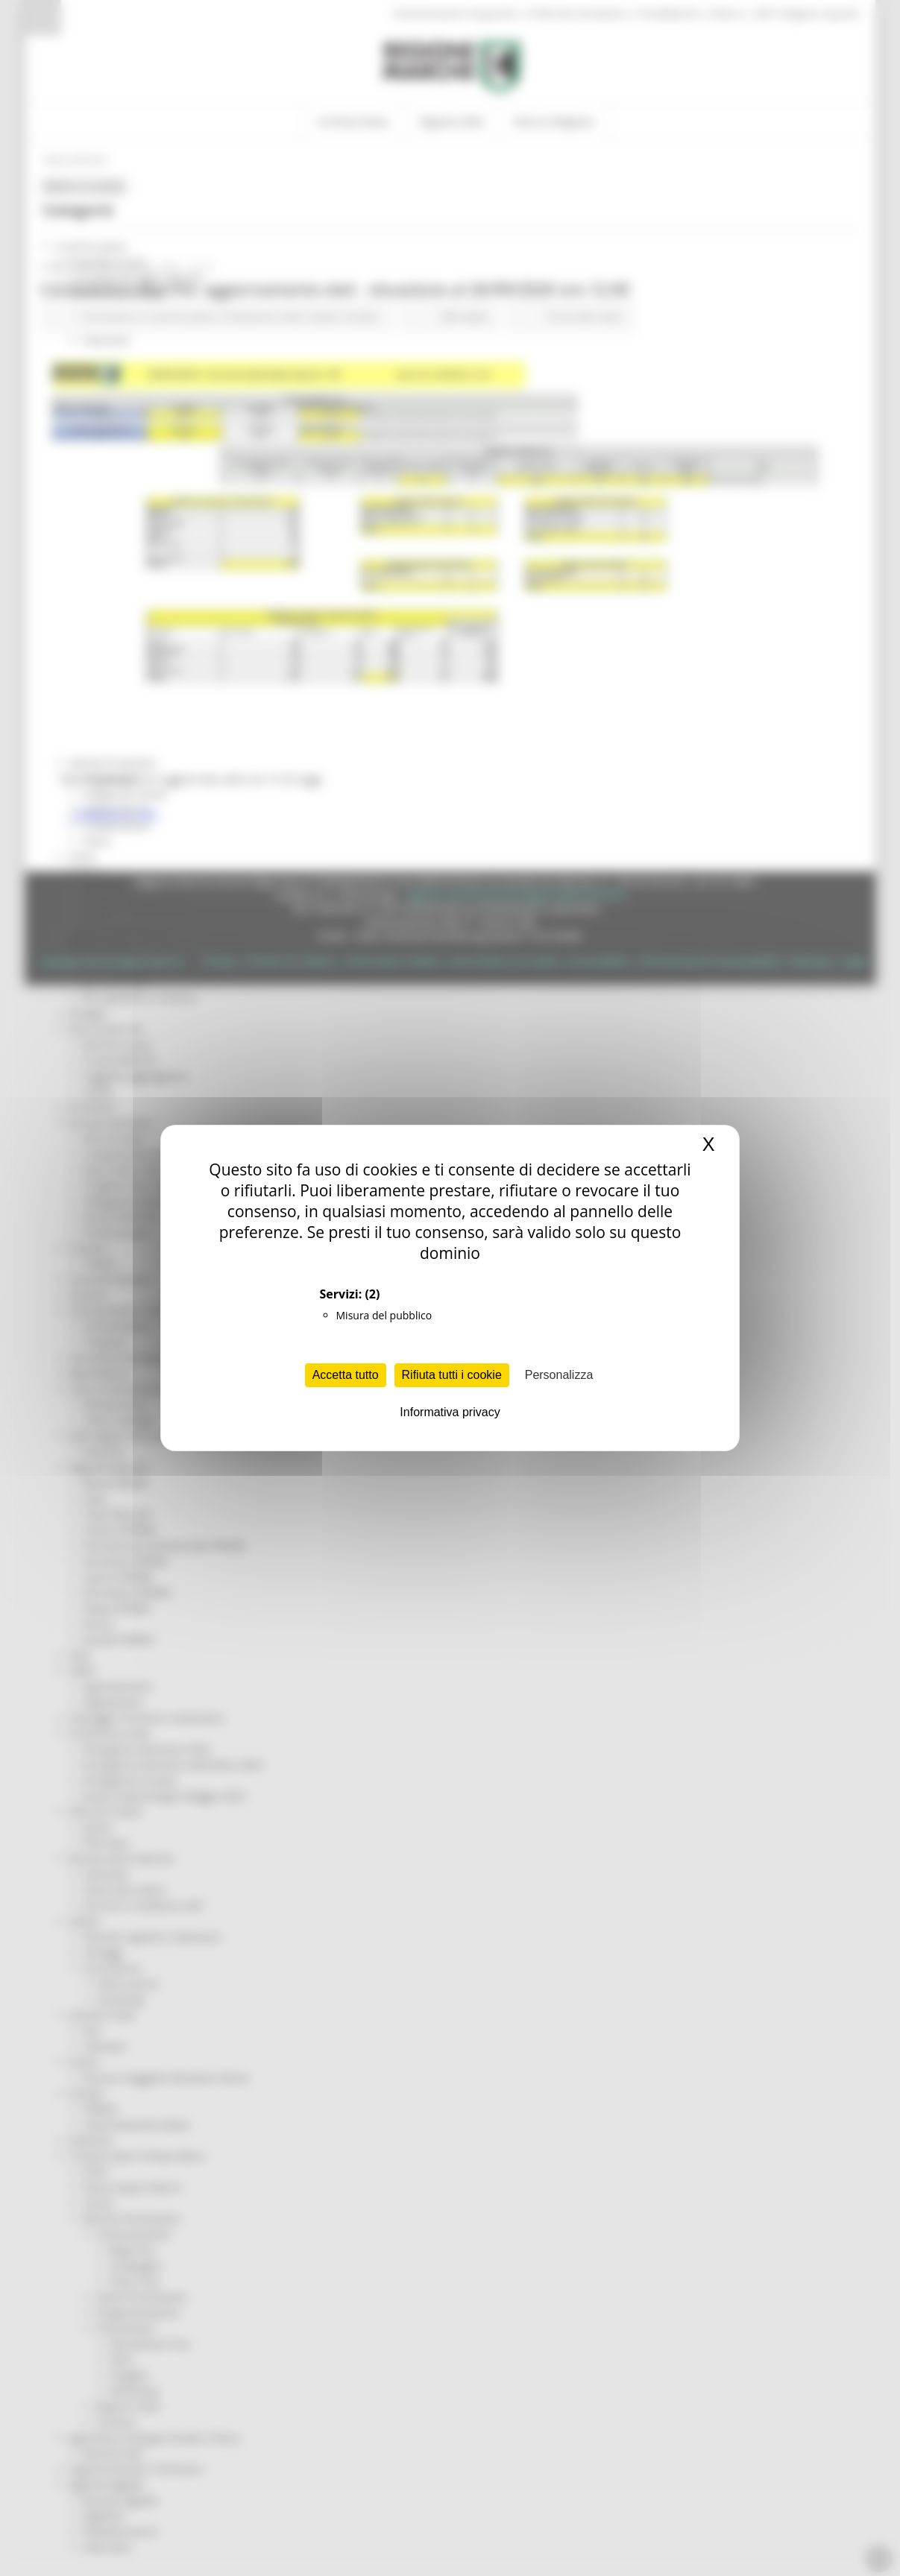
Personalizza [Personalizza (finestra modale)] (559, 1374)
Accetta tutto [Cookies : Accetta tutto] (345, 1374)
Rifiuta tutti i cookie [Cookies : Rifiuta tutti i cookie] (452, 1374)
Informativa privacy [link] (450, 1412)
